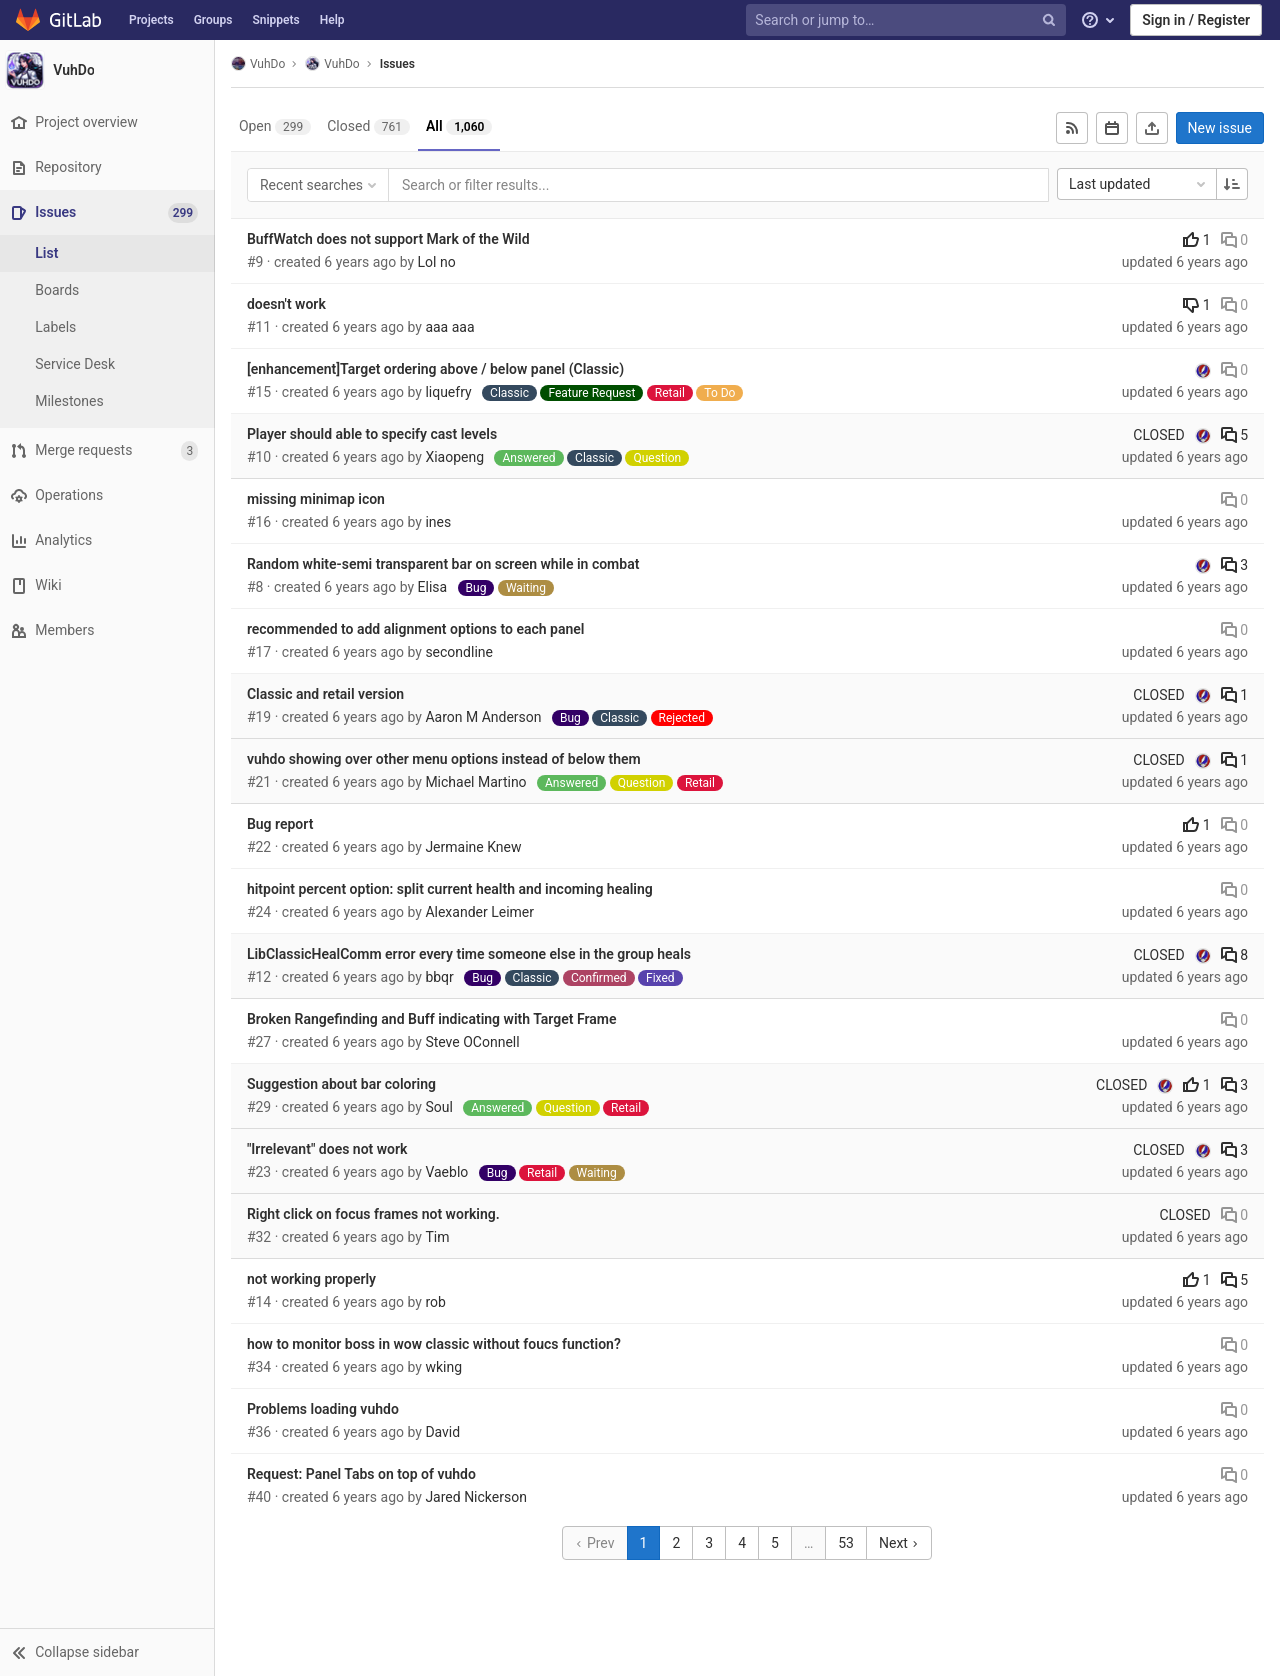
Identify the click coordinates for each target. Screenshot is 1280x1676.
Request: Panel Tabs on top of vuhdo (366, 1474)
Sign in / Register (1196, 20)
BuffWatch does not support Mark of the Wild (393, 239)
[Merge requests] (109, 450)
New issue (1220, 128)
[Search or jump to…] (908, 20)
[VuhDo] (110, 70)
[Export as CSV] (1152, 128)
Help (332, 20)
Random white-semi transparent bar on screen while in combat (448, 564)
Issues (402, 64)
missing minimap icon (321, 499)
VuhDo (263, 63)
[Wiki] (109, 585)
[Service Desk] (110, 364)
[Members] (109, 630)
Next (902, 1543)
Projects (151, 20)
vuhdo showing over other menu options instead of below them (449, 759)
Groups (213, 20)
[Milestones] (110, 401)
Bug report (285, 824)
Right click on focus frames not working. (378, 1214)
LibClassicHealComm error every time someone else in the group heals (474, 954)
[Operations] (109, 495)
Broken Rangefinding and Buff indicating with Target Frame (437, 1019)
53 (849, 1543)
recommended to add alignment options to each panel (421, 629)
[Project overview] (109, 122)
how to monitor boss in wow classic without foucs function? (439, 1344)
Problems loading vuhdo (328, 1409)
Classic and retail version (330, 694)
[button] (109, 1652)
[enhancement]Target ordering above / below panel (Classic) (440, 369)
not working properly (316, 1279)
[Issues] (111, 212)
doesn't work (291, 304)
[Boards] (110, 290)
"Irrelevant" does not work (332, 1149)
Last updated (1139, 184)
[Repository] (109, 167)
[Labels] (110, 327)
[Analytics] (109, 540)
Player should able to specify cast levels (377, 434)
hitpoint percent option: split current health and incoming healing (455, 889)
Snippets (275, 20)
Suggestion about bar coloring (346, 1084)
